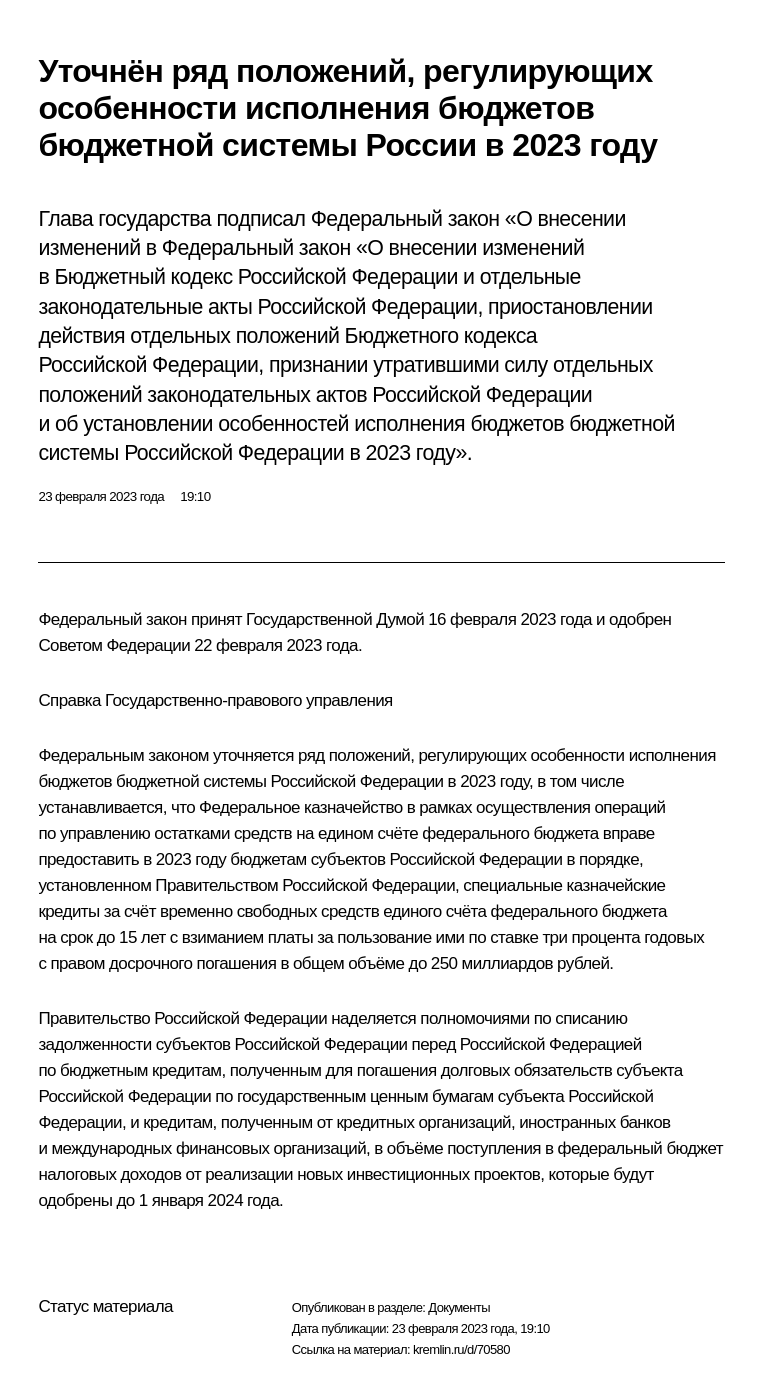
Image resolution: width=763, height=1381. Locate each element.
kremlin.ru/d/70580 (461, 1349)
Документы (459, 1307)
